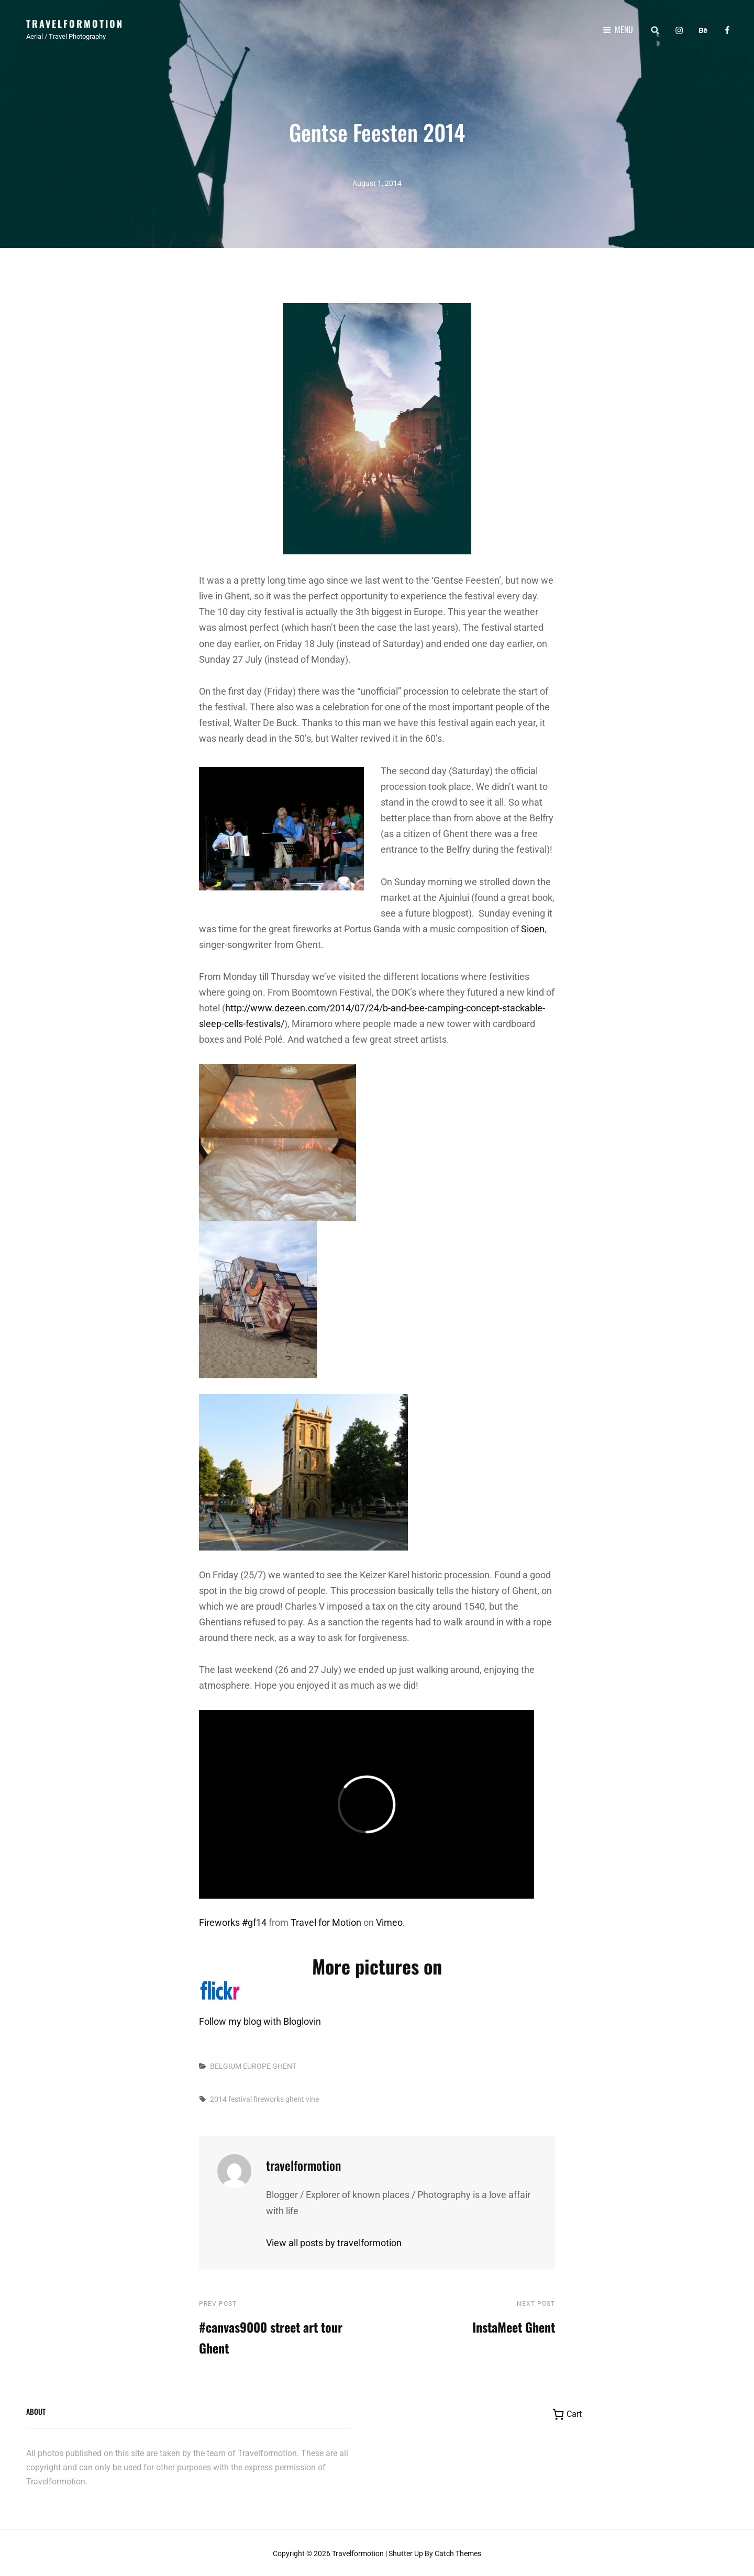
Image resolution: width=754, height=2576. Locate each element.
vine (312, 2099)
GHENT (284, 2066)
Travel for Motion (326, 1922)
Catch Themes (458, 2553)
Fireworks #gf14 (233, 1922)
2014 (218, 2099)
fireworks (268, 2099)
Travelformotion (75, 23)
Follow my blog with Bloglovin (260, 2021)
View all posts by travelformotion (334, 2242)
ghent (294, 2099)
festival (240, 2099)
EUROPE (257, 2066)
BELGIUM (225, 2066)
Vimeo (389, 1922)
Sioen (533, 928)
